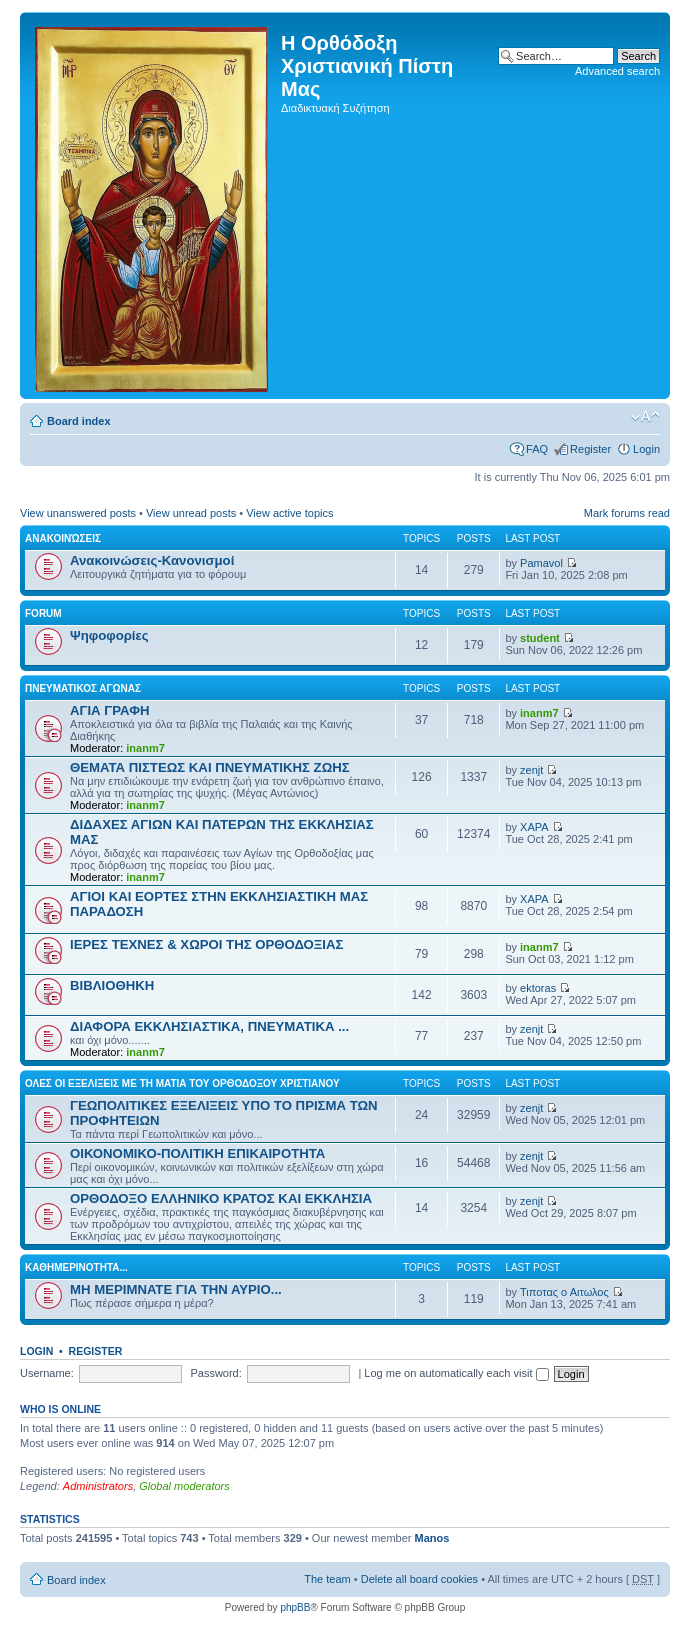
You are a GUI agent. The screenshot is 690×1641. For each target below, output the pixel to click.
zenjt (531, 770)
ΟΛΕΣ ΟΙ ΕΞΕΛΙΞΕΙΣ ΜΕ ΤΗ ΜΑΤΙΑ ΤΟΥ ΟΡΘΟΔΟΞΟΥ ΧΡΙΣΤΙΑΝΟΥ (182, 1083)
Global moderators (184, 1486)
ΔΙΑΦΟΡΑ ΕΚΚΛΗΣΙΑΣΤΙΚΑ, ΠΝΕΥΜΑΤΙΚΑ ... (209, 1026)
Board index (79, 421)
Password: (215, 1373)
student (540, 638)
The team (327, 1579)
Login (646, 449)
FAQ (537, 449)
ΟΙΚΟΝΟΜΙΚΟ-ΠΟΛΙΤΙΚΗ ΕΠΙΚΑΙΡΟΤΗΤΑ (197, 1153)
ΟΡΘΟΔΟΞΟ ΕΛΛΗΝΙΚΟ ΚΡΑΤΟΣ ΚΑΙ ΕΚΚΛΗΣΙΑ (221, 1198)
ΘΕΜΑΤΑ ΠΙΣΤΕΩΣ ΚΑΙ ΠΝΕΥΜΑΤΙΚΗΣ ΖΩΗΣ (210, 767)
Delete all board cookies (419, 1579)
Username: (47, 1373)
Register (590, 449)
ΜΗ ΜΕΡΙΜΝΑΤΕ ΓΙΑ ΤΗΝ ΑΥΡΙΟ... (176, 1289)
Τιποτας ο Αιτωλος (564, 1292)
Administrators (98, 1486)
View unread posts (191, 513)
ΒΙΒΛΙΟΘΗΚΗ (112, 985)
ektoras (538, 988)
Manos (432, 1538)
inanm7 (145, 748)
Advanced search (617, 71)
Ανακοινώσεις (63, 538)
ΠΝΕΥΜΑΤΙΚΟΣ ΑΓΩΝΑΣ (83, 688)
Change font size (645, 417)
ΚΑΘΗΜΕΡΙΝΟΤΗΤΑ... (76, 1267)
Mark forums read (627, 513)
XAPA (534, 827)
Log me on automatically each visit (456, 1373)
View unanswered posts (78, 513)
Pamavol (541, 563)
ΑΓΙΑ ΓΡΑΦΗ (110, 710)
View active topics (289, 513)
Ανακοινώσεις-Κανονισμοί (152, 560)
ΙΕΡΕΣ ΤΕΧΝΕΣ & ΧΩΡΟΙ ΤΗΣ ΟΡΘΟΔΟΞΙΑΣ (206, 944)
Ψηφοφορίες (109, 635)
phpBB (295, 1607)
